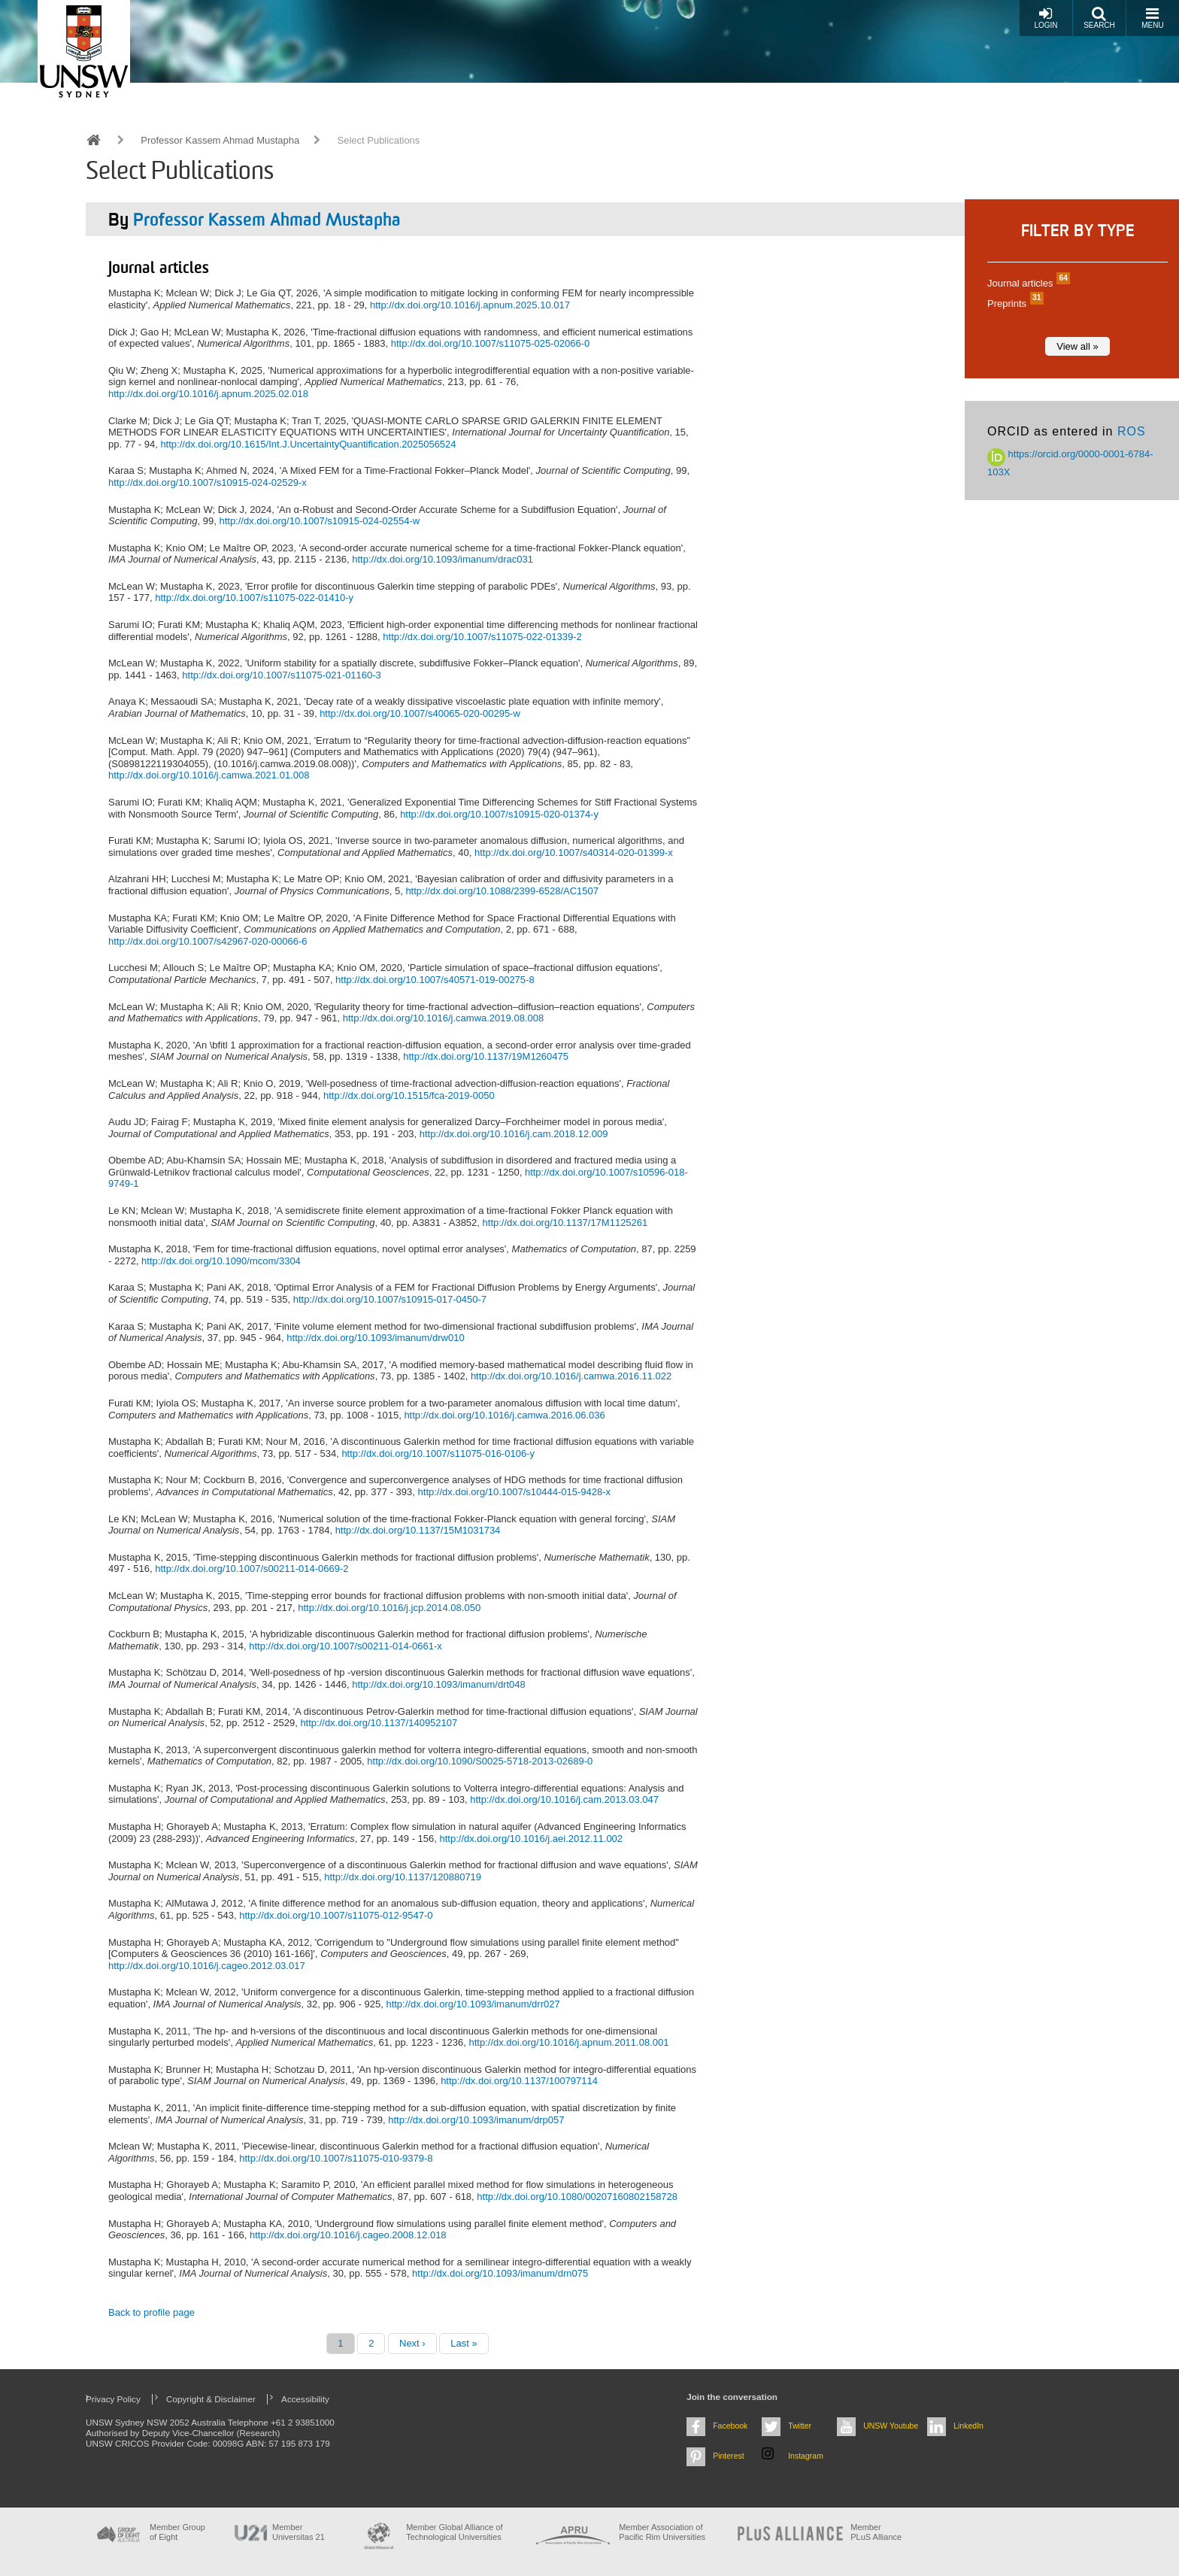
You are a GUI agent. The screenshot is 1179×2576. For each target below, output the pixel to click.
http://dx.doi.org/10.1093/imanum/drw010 (375, 1337)
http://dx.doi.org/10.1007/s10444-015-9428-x (514, 1491)
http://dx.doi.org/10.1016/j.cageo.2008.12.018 (348, 2235)
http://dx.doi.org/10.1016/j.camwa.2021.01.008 (208, 775)
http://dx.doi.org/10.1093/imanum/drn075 (500, 2273)
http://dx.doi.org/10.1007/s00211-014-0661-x (345, 1646)
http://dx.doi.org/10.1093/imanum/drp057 (476, 2119)
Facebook (730, 2425)
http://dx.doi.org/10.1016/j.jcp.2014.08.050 (389, 1607)
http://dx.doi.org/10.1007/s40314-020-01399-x (573, 852)
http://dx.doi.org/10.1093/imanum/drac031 (442, 559)
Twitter (799, 2425)
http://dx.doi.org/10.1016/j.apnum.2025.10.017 (470, 305)
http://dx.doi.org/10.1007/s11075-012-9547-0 (335, 1915)
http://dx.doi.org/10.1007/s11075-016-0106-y (438, 1453)
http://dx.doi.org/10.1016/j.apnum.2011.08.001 (568, 2042)
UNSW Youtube (890, 2425)
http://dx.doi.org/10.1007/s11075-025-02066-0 (490, 343)
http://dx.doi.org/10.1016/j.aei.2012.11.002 (531, 1838)
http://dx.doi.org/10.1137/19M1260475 (485, 1056)
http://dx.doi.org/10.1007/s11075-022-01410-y (254, 597)
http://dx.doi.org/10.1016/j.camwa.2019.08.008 (443, 1018)
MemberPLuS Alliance (876, 2532)
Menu (1152, 17)
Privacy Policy (113, 2399)
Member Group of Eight (177, 2532)
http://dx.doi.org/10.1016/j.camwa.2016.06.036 (504, 1415)
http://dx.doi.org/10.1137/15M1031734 (418, 1530)
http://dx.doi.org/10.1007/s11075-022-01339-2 (482, 636)
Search (1099, 17)
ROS (1131, 431)
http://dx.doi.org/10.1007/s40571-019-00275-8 (435, 979)
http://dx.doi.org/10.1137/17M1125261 (565, 1222)
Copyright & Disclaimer (211, 2399)
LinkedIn (968, 2425)
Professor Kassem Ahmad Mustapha (220, 140)
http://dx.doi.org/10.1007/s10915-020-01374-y (499, 814)
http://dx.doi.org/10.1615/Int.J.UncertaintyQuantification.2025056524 (308, 444)
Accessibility (305, 2399)
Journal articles (1026, 283)
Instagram (805, 2455)
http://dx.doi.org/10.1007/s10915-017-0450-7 (389, 1299)
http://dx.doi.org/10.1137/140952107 (378, 1722)
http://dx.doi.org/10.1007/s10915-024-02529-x (207, 482)
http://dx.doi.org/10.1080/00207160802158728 (577, 2196)
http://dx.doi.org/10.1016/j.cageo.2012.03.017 (206, 1965)
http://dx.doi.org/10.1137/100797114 (519, 2080)
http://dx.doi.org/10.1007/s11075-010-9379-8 (335, 2158)
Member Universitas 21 (298, 2532)
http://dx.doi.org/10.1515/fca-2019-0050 (409, 1095)
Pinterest (728, 2455)
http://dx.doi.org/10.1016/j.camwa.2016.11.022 (571, 1376)
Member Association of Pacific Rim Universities (662, 2532)
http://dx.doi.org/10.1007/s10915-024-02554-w (319, 520)
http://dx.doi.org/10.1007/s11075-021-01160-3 (281, 675)
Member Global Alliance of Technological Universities (454, 2532)
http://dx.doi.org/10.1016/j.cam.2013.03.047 (564, 1799)
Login (1045, 17)
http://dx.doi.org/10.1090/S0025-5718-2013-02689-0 (480, 1761)
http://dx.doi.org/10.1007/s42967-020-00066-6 (208, 941)
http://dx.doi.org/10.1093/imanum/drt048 (439, 1684)
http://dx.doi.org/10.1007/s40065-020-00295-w (420, 713)
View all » (1077, 346)
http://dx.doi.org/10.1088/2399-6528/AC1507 (502, 891)
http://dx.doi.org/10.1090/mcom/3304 (221, 1261)
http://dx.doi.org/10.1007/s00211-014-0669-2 (251, 1568)
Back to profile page (151, 2312)
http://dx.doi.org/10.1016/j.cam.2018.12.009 (514, 1133)
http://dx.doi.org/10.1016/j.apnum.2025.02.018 (208, 393)
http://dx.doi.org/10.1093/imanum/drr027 (472, 2004)
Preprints (1013, 303)
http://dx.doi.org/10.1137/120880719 (402, 1877)
